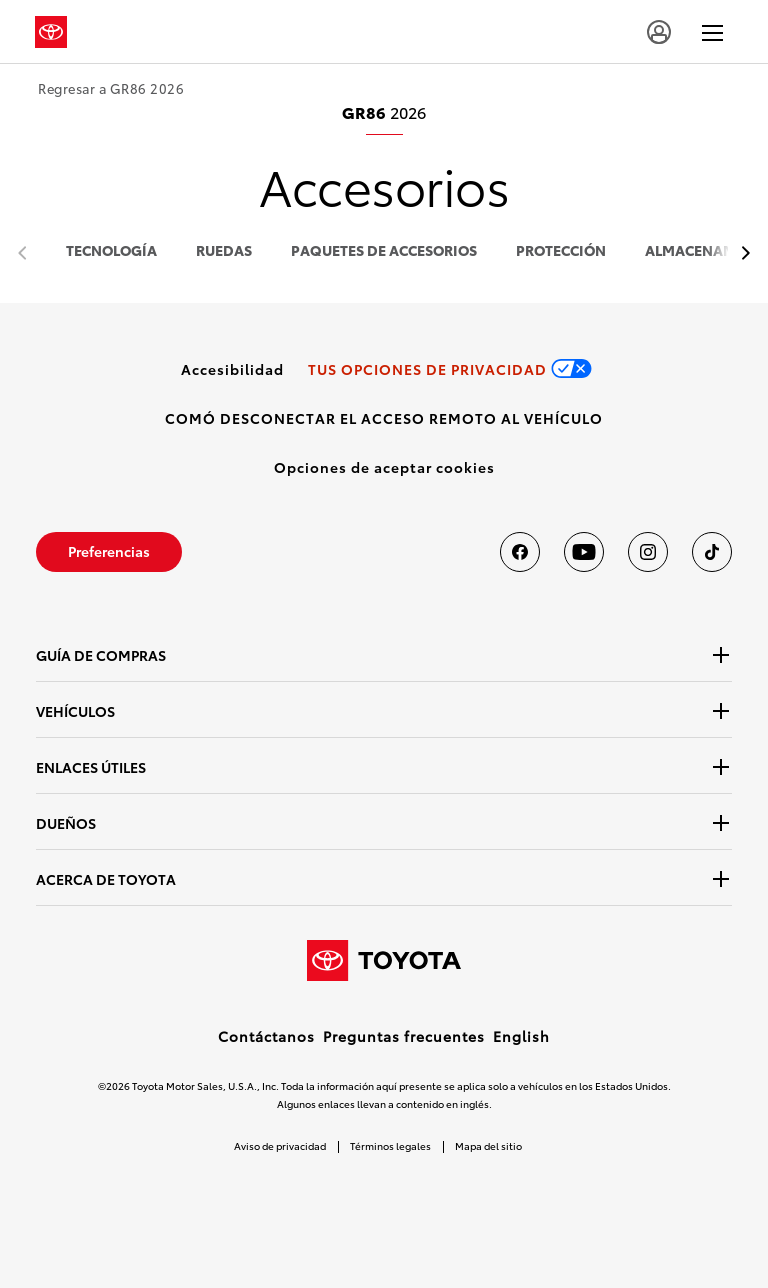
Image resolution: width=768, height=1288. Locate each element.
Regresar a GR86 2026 (111, 88)
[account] (659, 32)
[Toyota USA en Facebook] (520, 552)
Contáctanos (266, 1036)
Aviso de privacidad (280, 1145)
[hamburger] (712, 32)
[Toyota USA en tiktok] (712, 552)
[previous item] (740, 253)
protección (561, 251)
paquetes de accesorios (384, 251)
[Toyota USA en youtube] (584, 552)
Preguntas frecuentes (404, 1036)
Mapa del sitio (488, 1145)
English (521, 1036)
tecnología (111, 251)
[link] (232, 369)
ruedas (224, 251)
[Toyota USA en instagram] (648, 552)
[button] (384, 467)
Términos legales (390, 1145)
